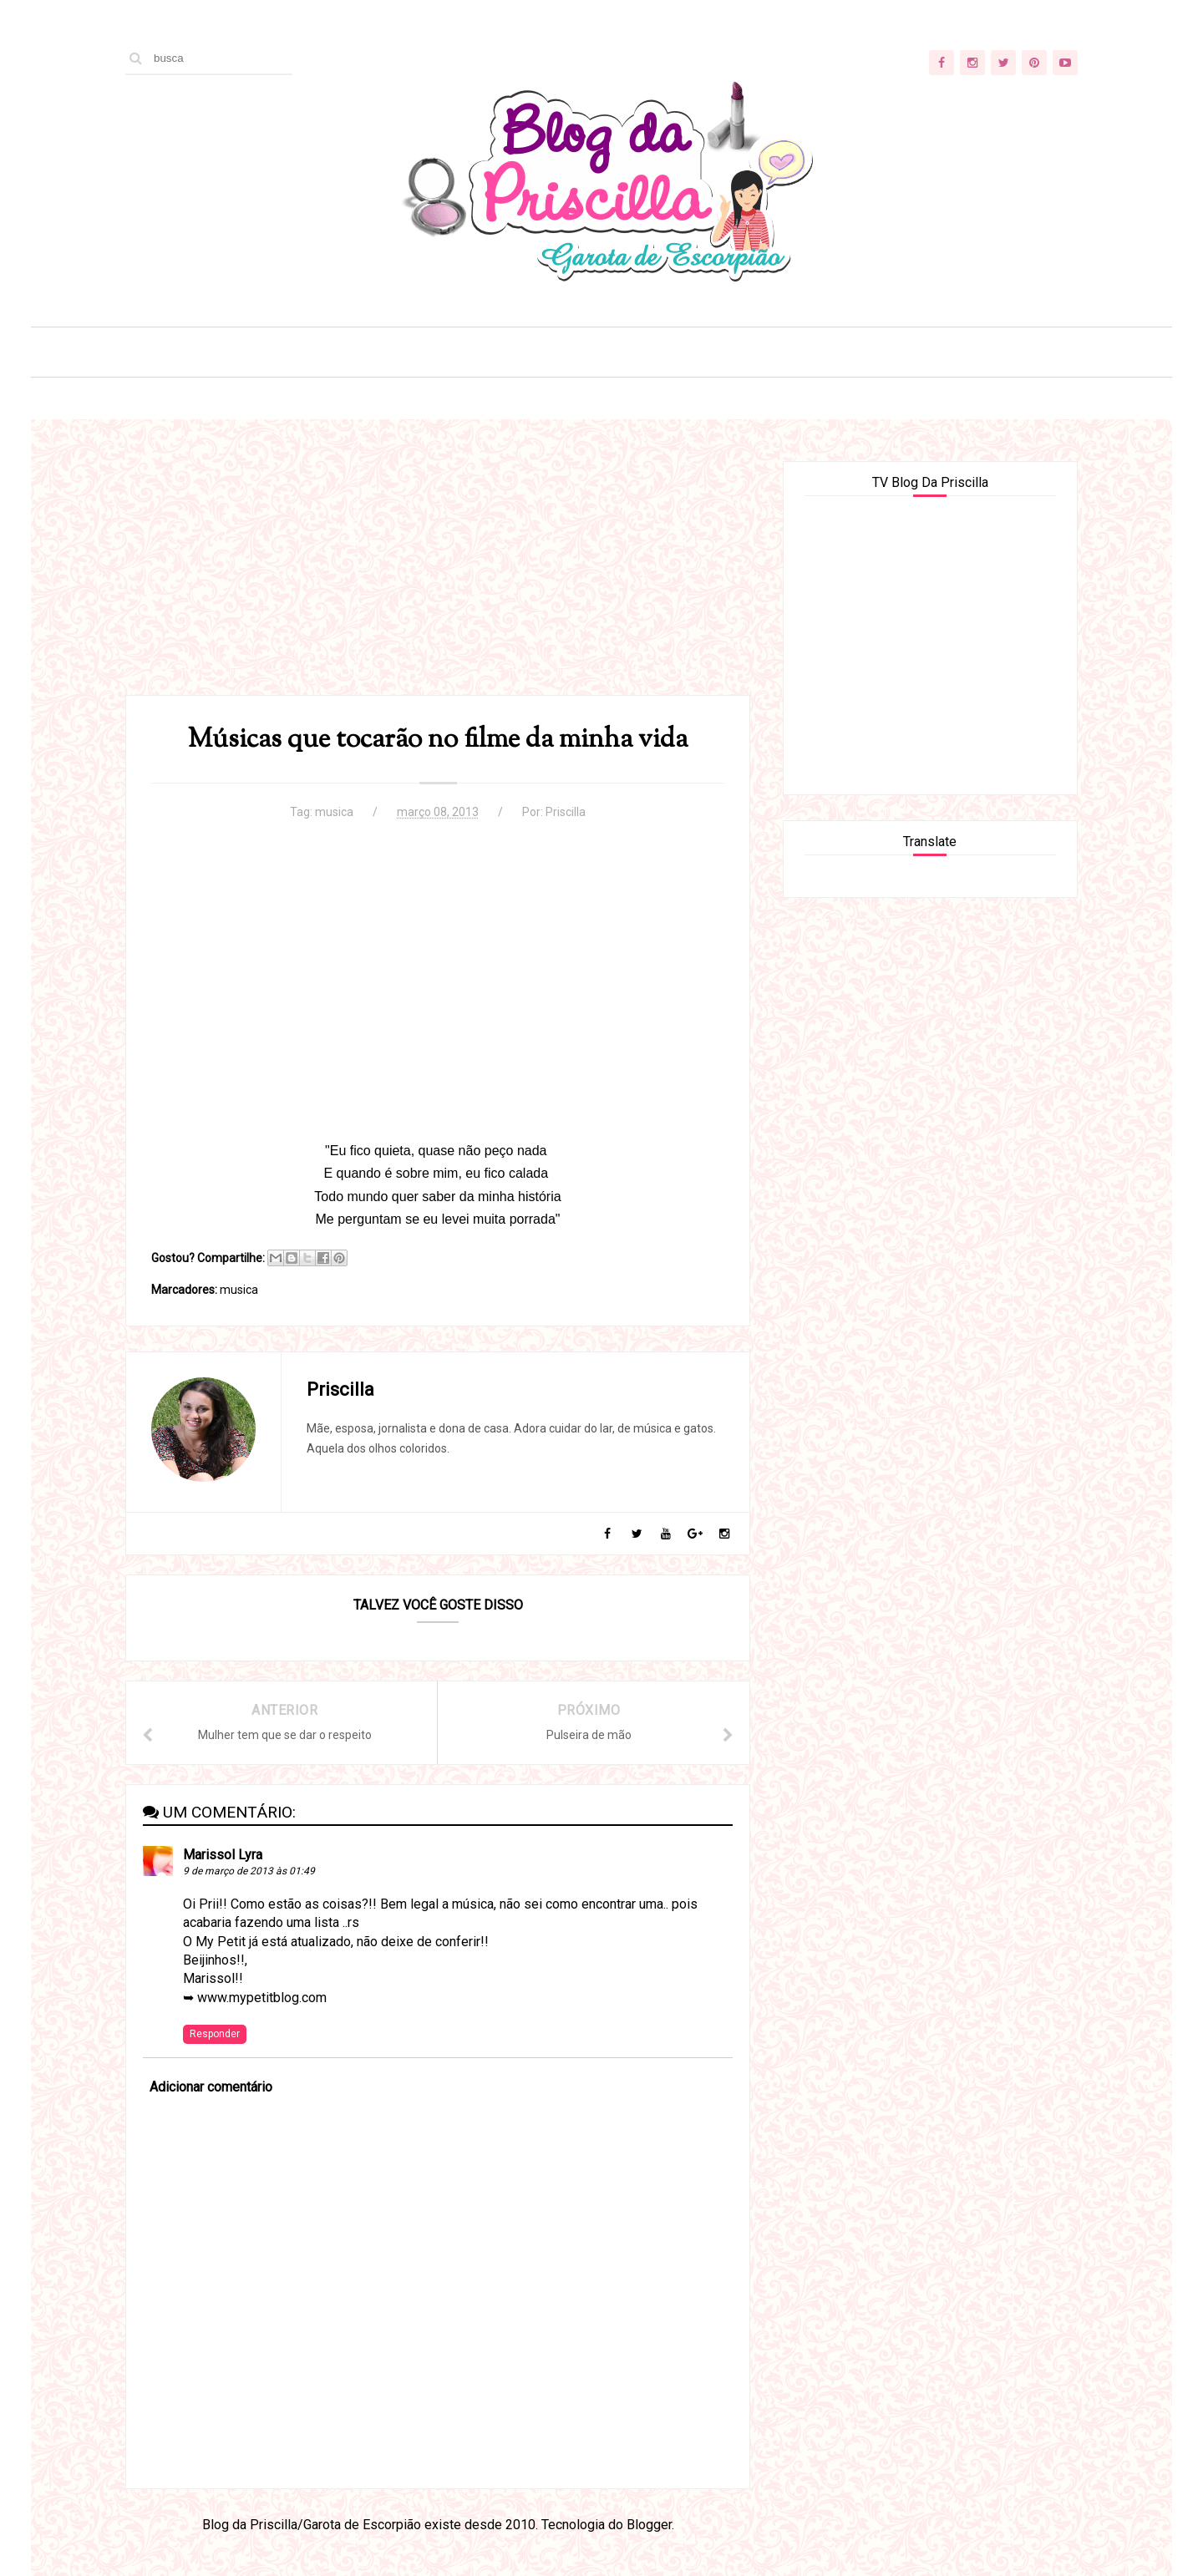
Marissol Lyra (222, 1855)
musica (334, 812)
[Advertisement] (437, 578)
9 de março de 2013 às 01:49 (249, 1871)
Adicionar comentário (211, 2087)
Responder (215, 2034)
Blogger (649, 2525)
